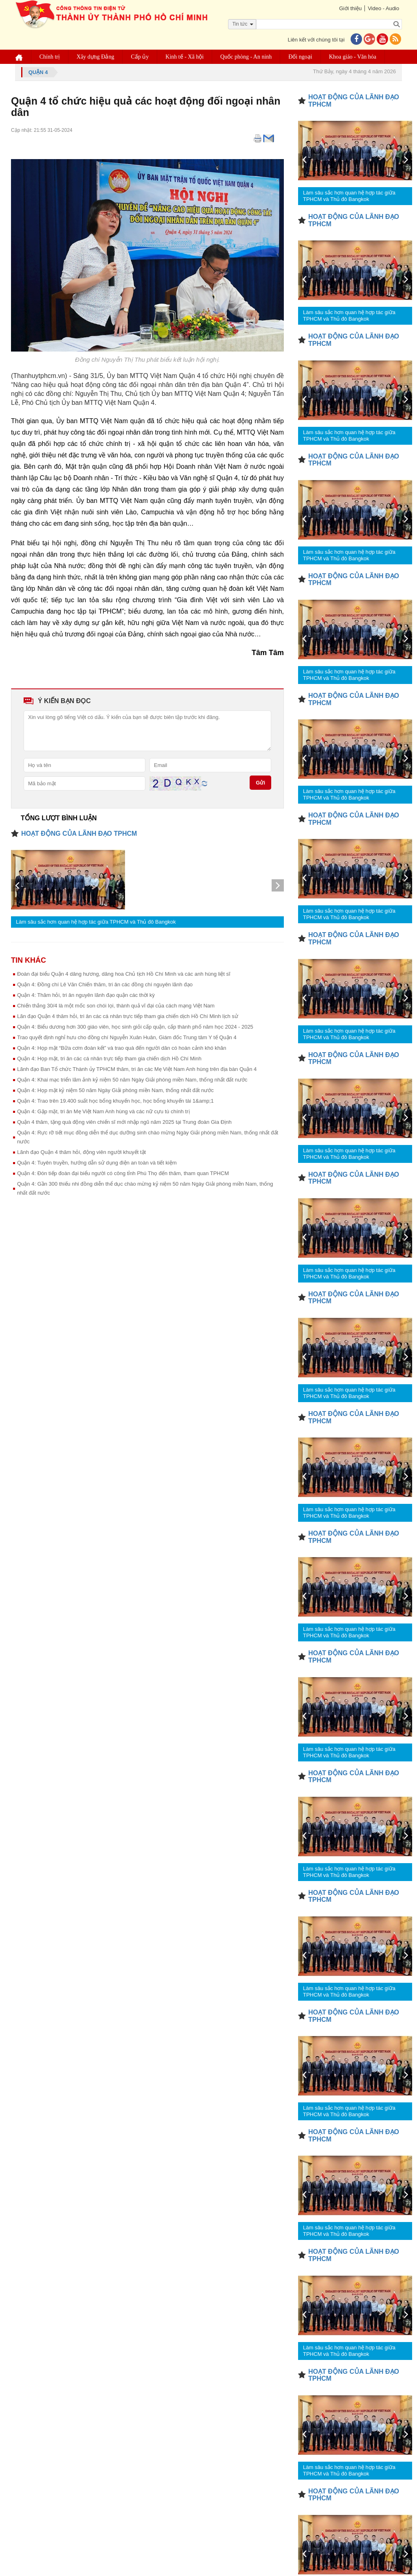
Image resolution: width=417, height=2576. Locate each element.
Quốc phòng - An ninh (246, 57)
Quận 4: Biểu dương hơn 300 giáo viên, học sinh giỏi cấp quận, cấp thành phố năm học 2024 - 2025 (135, 1027)
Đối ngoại (300, 57)
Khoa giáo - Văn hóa (352, 57)
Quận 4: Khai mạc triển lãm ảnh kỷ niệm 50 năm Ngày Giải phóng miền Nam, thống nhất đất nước (132, 1080)
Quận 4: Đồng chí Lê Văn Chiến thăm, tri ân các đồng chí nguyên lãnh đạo (105, 984)
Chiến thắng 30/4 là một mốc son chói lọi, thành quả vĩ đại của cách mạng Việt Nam (116, 1006)
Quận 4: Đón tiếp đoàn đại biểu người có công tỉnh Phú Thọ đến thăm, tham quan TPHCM (123, 1173)
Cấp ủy (140, 57)
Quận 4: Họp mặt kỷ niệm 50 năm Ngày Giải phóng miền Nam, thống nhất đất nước (115, 1090)
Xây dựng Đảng (95, 57)
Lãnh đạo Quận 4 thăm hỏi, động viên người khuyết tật (81, 1152)
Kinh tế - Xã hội (185, 57)
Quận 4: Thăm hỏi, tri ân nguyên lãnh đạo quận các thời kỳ (86, 995)
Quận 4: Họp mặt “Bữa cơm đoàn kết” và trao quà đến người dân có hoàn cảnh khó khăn (121, 1048)
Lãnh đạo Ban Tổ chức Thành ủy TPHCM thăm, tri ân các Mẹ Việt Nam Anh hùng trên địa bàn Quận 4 (137, 1069)
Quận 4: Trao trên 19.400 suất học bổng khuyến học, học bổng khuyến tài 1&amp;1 (115, 1101)
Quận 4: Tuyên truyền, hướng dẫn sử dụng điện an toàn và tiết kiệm (97, 1163)
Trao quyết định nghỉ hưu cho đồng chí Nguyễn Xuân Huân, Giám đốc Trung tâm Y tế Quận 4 (127, 1037)
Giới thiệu (350, 8)
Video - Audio (383, 8)
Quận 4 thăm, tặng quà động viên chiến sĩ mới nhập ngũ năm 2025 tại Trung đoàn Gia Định (124, 1122)
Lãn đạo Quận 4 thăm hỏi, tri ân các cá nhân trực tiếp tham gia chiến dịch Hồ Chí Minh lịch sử (127, 1016)
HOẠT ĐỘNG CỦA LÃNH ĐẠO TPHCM (79, 833)
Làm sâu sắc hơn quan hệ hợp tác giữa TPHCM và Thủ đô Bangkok (96, 922)
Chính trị (50, 57)
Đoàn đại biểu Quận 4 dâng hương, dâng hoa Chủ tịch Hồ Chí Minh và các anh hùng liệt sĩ (123, 974)
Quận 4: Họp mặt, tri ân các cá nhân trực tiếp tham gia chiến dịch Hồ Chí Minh (109, 1058)
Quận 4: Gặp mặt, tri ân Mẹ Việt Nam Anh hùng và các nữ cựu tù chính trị (103, 1111)
